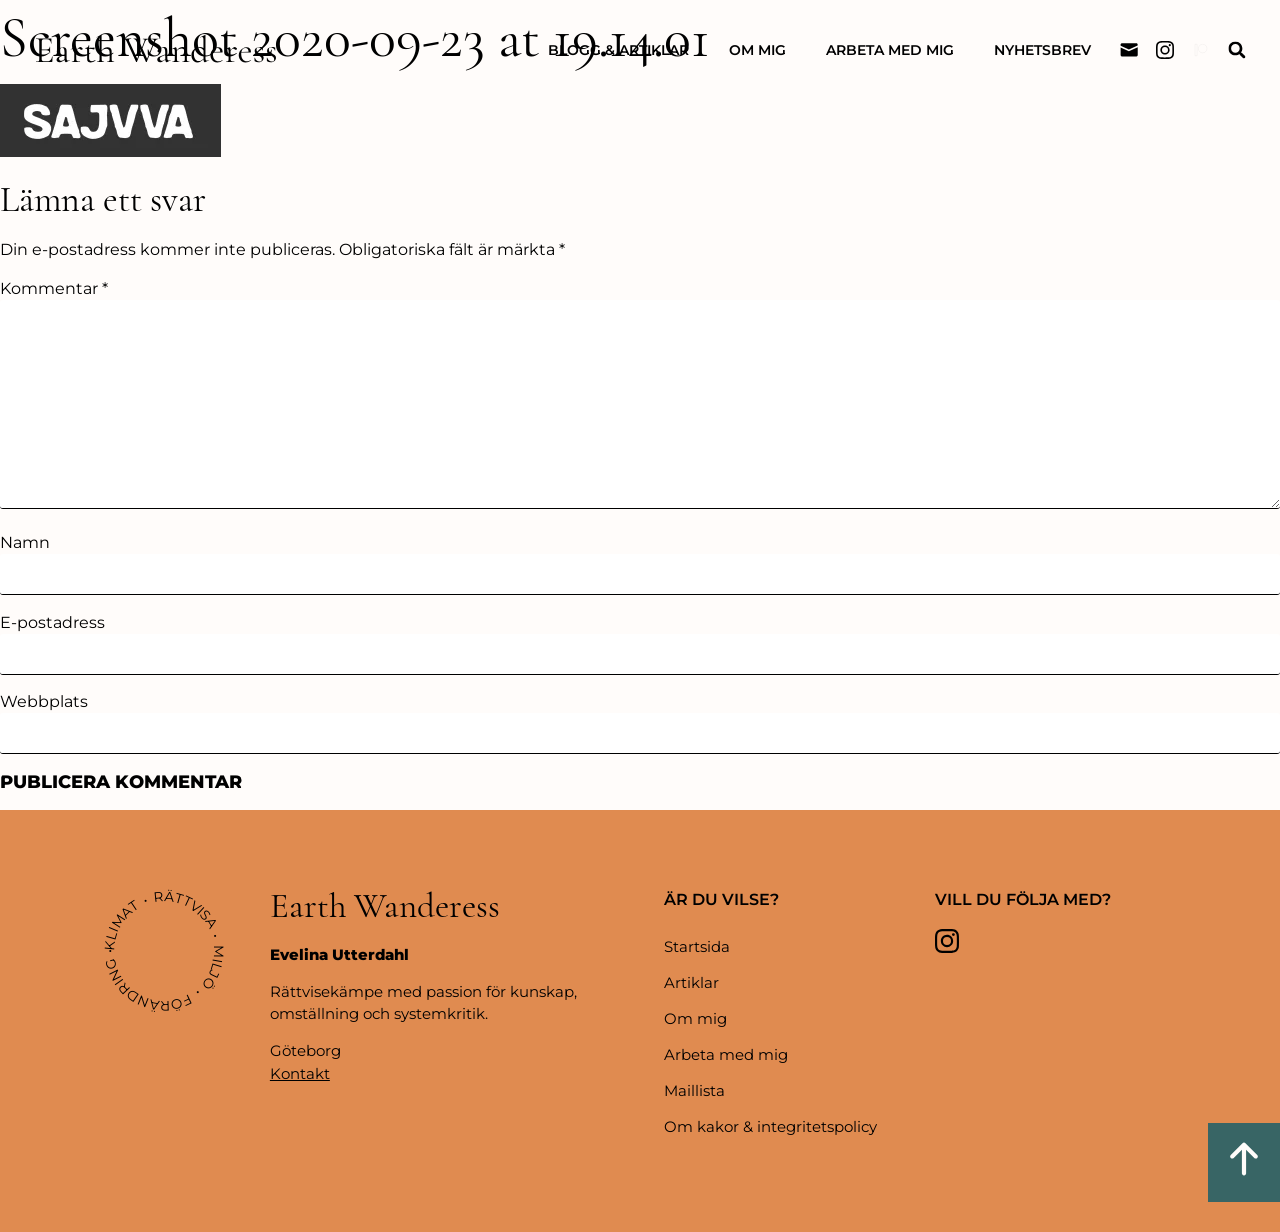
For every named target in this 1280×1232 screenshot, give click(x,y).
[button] (1236, 50)
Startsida (697, 946)
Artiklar (691, 982)
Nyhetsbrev (1042, 50)
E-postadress (52, 623)
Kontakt (300, 1073)
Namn (25, 543)
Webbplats (44, 702)
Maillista (694, 1090)
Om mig (757, 50)
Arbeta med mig (890, 50)
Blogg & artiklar (618, 50)
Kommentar (54, 289)
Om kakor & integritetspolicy (770, 1126)
